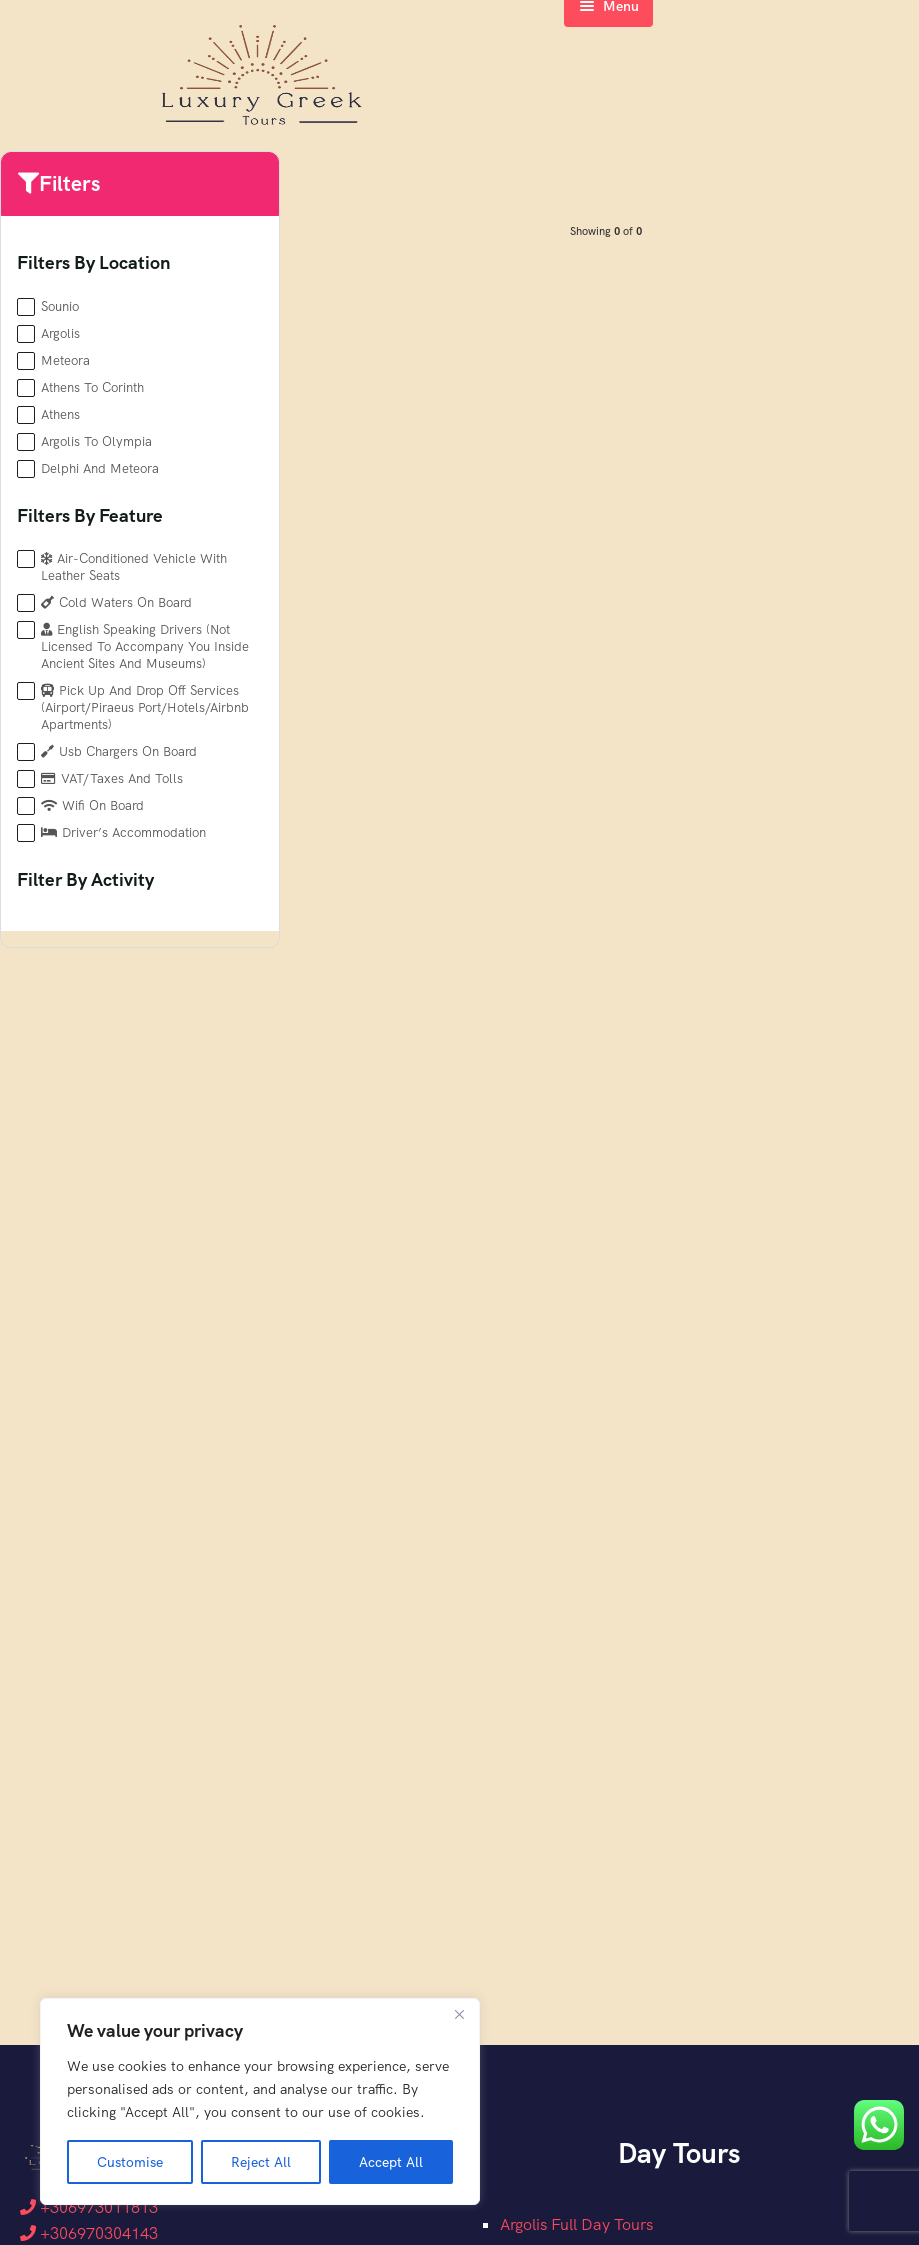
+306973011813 (89, 2207)
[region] (260, 2102)
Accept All (391, 2162)
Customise (130, 2162)
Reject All (261, 2162)
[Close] (459, 2016)
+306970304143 (89, 2233)
